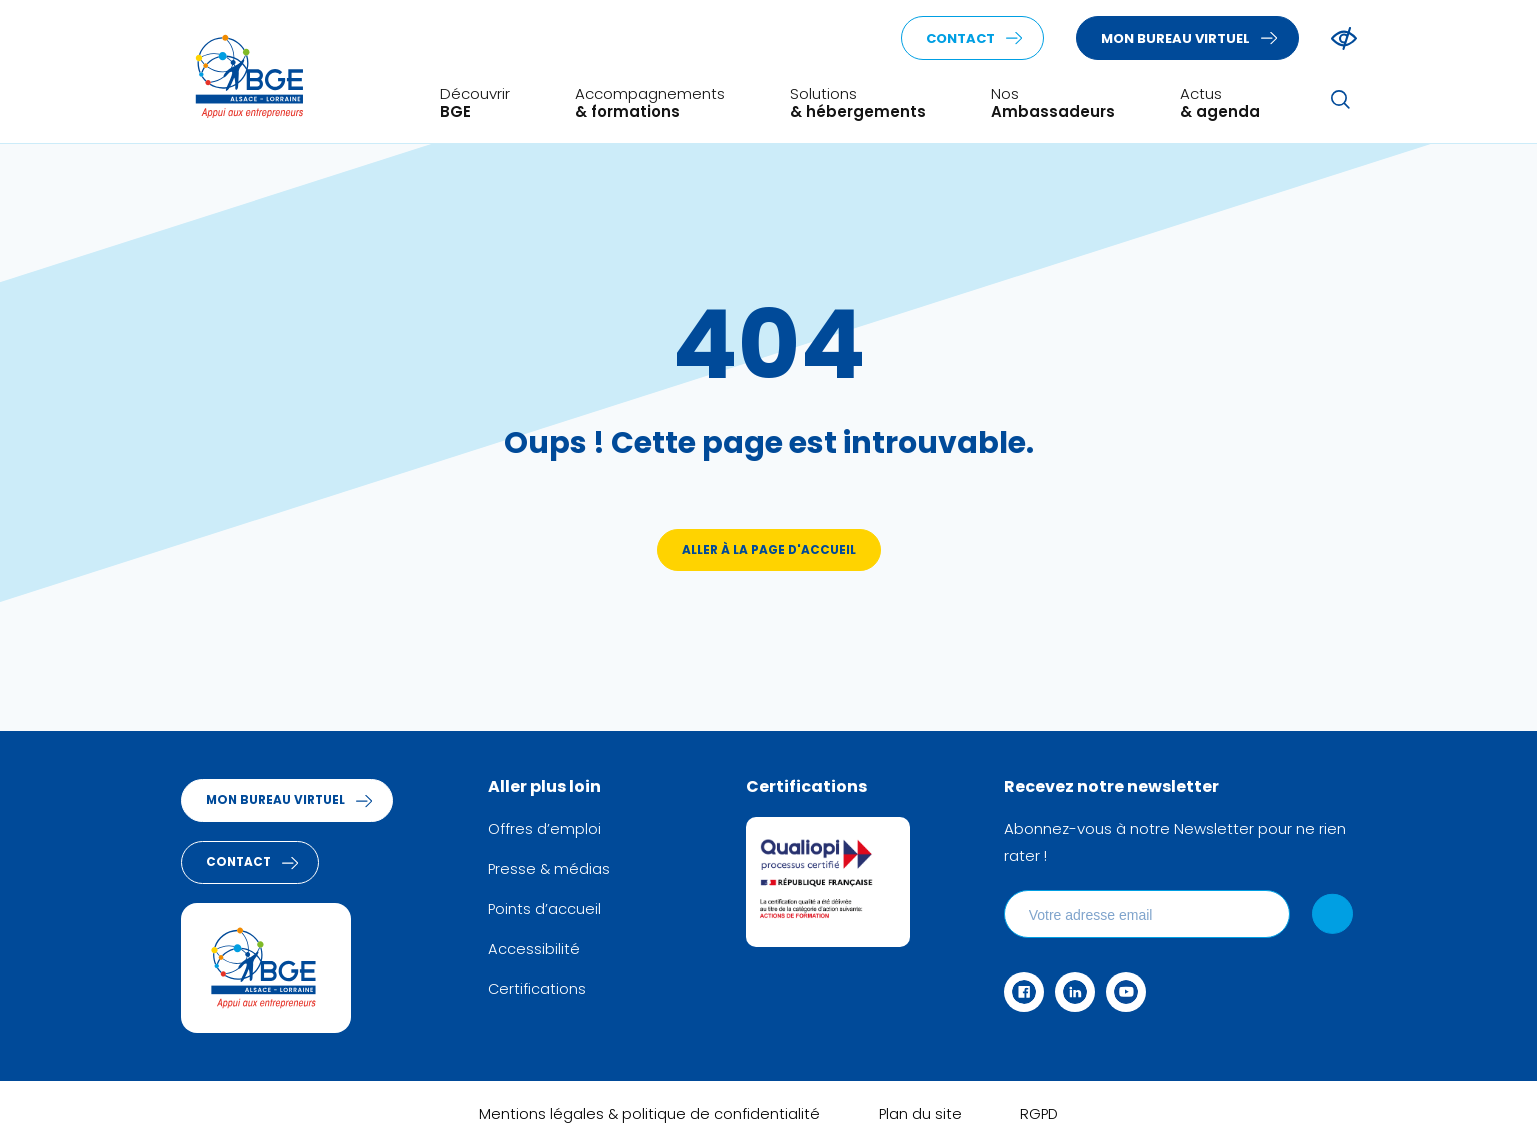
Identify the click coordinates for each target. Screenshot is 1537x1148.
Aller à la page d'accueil (768, 552)
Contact (960, 39)
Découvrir (475, 101)
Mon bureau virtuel (1175, 39)
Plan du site (920, 1118)
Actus (1220, 101)
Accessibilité (544, 950)
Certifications (547, 990)
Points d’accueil (555, 911)
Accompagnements (650, 101)
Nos (1053, 101)
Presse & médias (560, 871)
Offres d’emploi (554, 831)
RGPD (1041, 1118)
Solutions (858, 101)
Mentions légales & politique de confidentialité (647, 1118)
